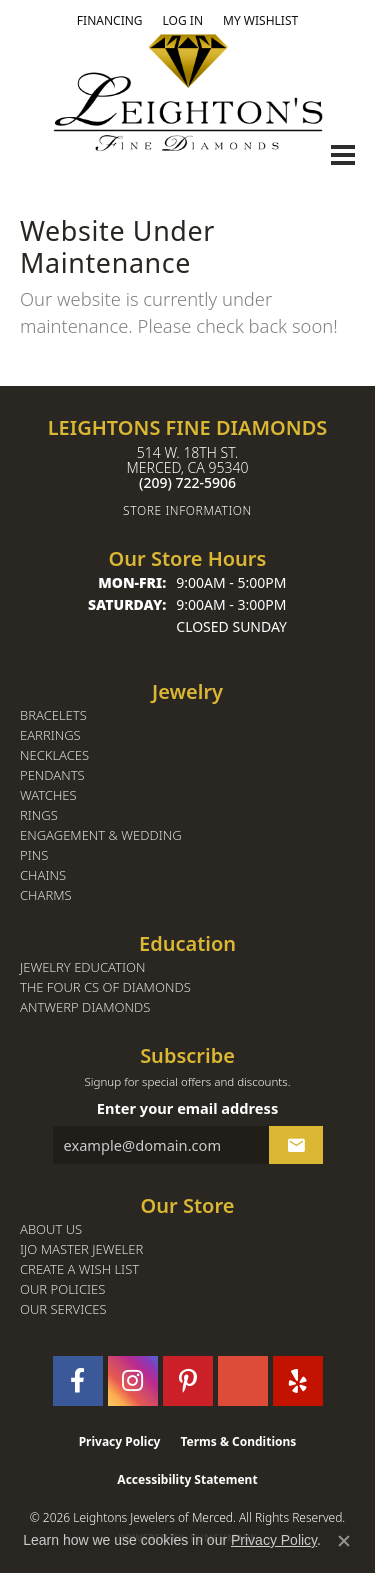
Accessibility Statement (187, 1479)
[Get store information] (187, 510)
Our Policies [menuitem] (62, 1289)
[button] (183, 21)
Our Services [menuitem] (63, 1309)
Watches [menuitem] (48, 795)
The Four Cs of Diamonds (105, 987)
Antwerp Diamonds (85, 1007)
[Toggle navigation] (343, 155)
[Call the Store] (187, 482)
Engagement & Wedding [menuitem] (101, 835)
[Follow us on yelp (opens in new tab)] (298, 1381)
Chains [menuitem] (43, 875)
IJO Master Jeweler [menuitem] (81, 1249)
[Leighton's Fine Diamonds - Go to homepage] (188, 92)
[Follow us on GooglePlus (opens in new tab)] (243, 1381)
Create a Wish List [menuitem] (79, 1269)
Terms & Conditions (238, 1441)
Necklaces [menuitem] (54, 755)
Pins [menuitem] (34, 855)
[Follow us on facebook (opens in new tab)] (78, 1381)
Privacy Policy (120, 1441)
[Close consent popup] (344, 1541)
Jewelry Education (82, 967)
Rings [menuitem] (39, 815)
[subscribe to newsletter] (296, 1145)
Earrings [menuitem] (50, 735)
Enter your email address (187, 1108)
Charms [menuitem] (46, 895)
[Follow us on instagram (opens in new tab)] (133, 1381)
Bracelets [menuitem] (53, 715)
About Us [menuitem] (51, 1229)
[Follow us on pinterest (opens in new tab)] (188, 1381)
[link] (110, 21)
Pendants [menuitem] (52, 775)
